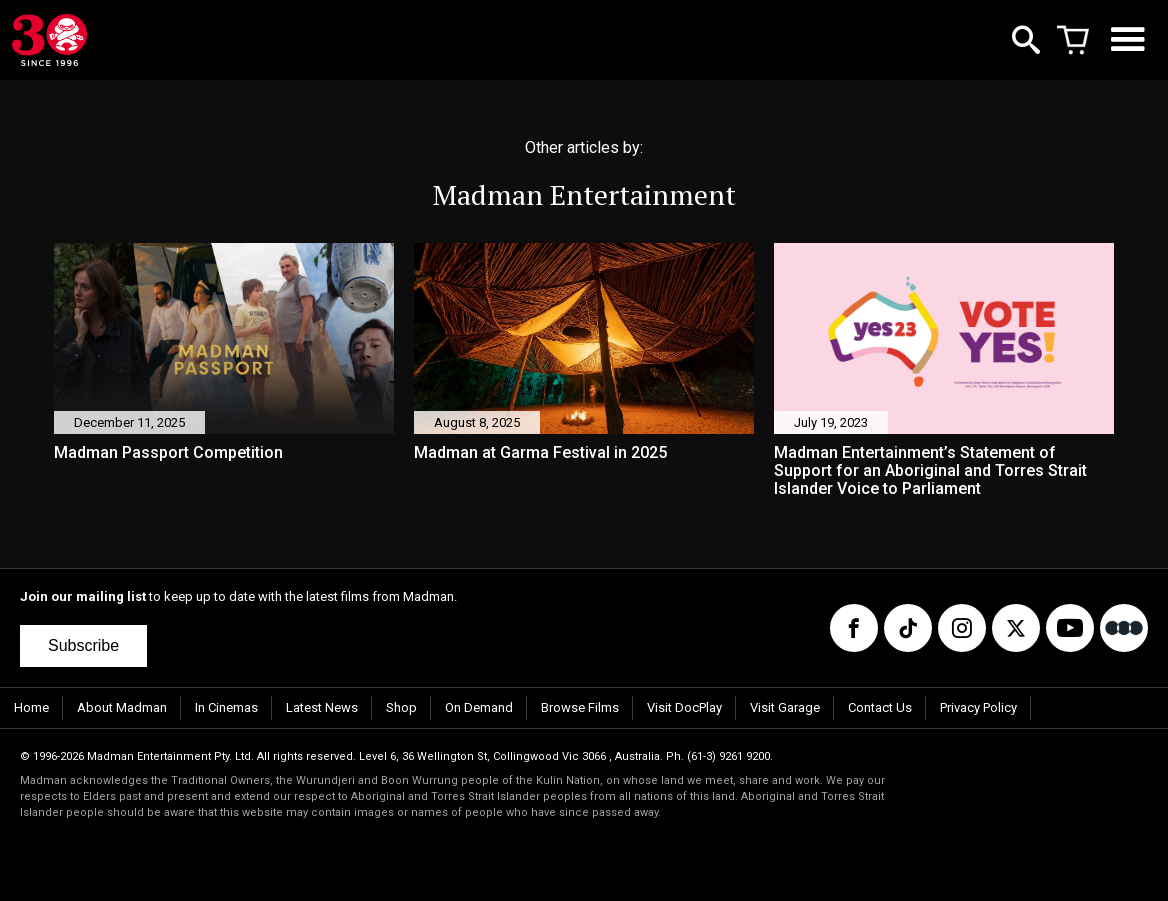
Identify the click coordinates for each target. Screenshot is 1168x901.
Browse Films (580, 707)
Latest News (322, 707)
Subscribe (83, 645)
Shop (401, 707)
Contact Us (880, 707)
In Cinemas (226, 707)
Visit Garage (785, 707)
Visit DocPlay (684, 707)
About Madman (122, 707)
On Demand (479, 707)
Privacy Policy (978, 707)
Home (31, 707)
